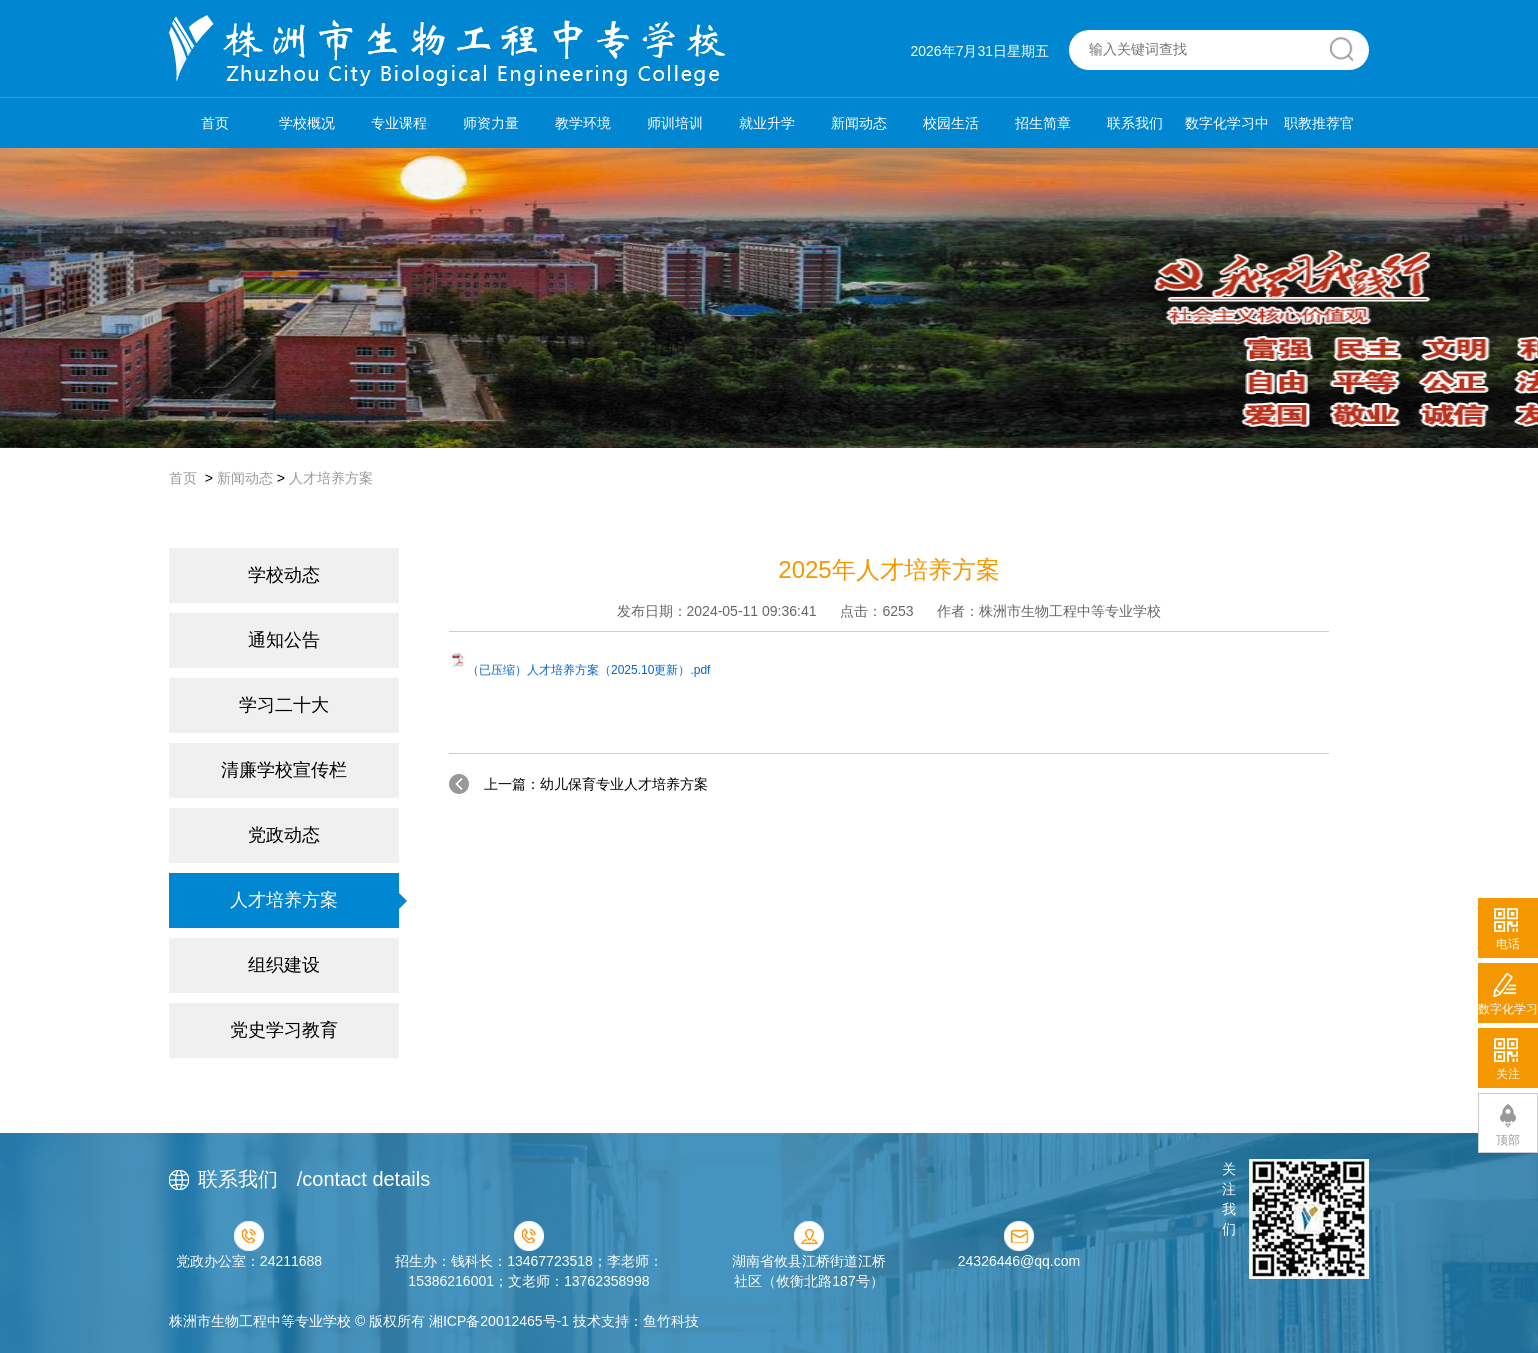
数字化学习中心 (1227, 131)
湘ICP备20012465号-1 (499, 1321)
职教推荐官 (1319, 123)
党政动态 (284, 835)
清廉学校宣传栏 (284, 770)
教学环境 (583, 123)
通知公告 (284, 640)
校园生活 (951, 123)
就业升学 (767, 123)
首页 (215, 123)
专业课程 (399, 123)
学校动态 (284, 575)
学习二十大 (284, 705)
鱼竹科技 (671, 1321)
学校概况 (307, 123)
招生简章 (1043, 123)
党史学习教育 (284, 1030)
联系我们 (1135, 123)
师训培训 (675, 123)
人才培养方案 (331, 478)
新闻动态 (859, 123)
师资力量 (491, 123)
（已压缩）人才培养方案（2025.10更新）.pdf (588, 670)
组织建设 (284, 965)
